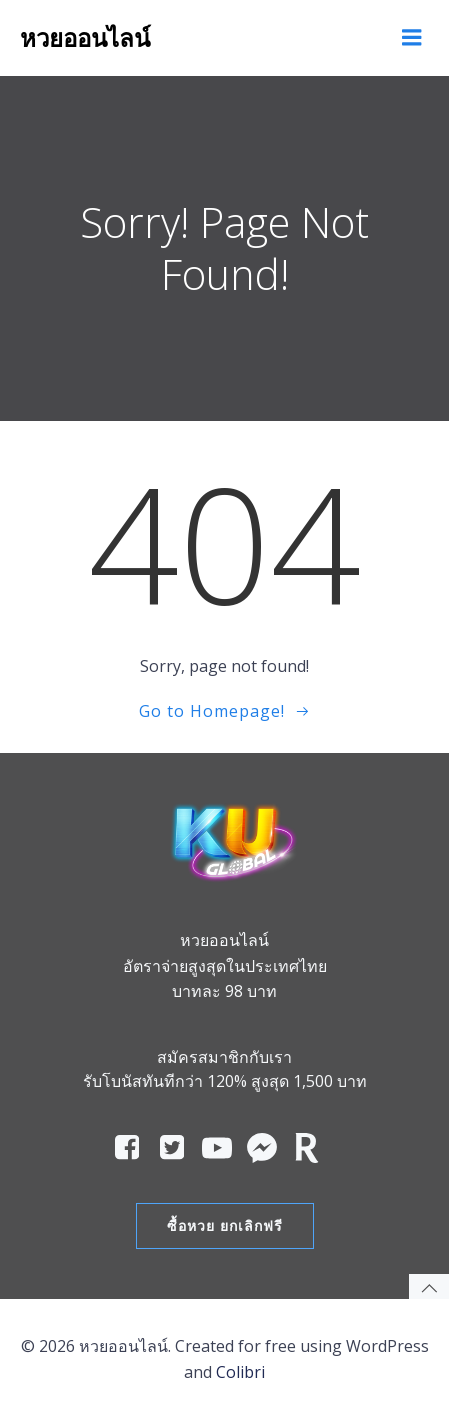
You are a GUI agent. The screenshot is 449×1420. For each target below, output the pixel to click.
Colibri (240, 1372)
